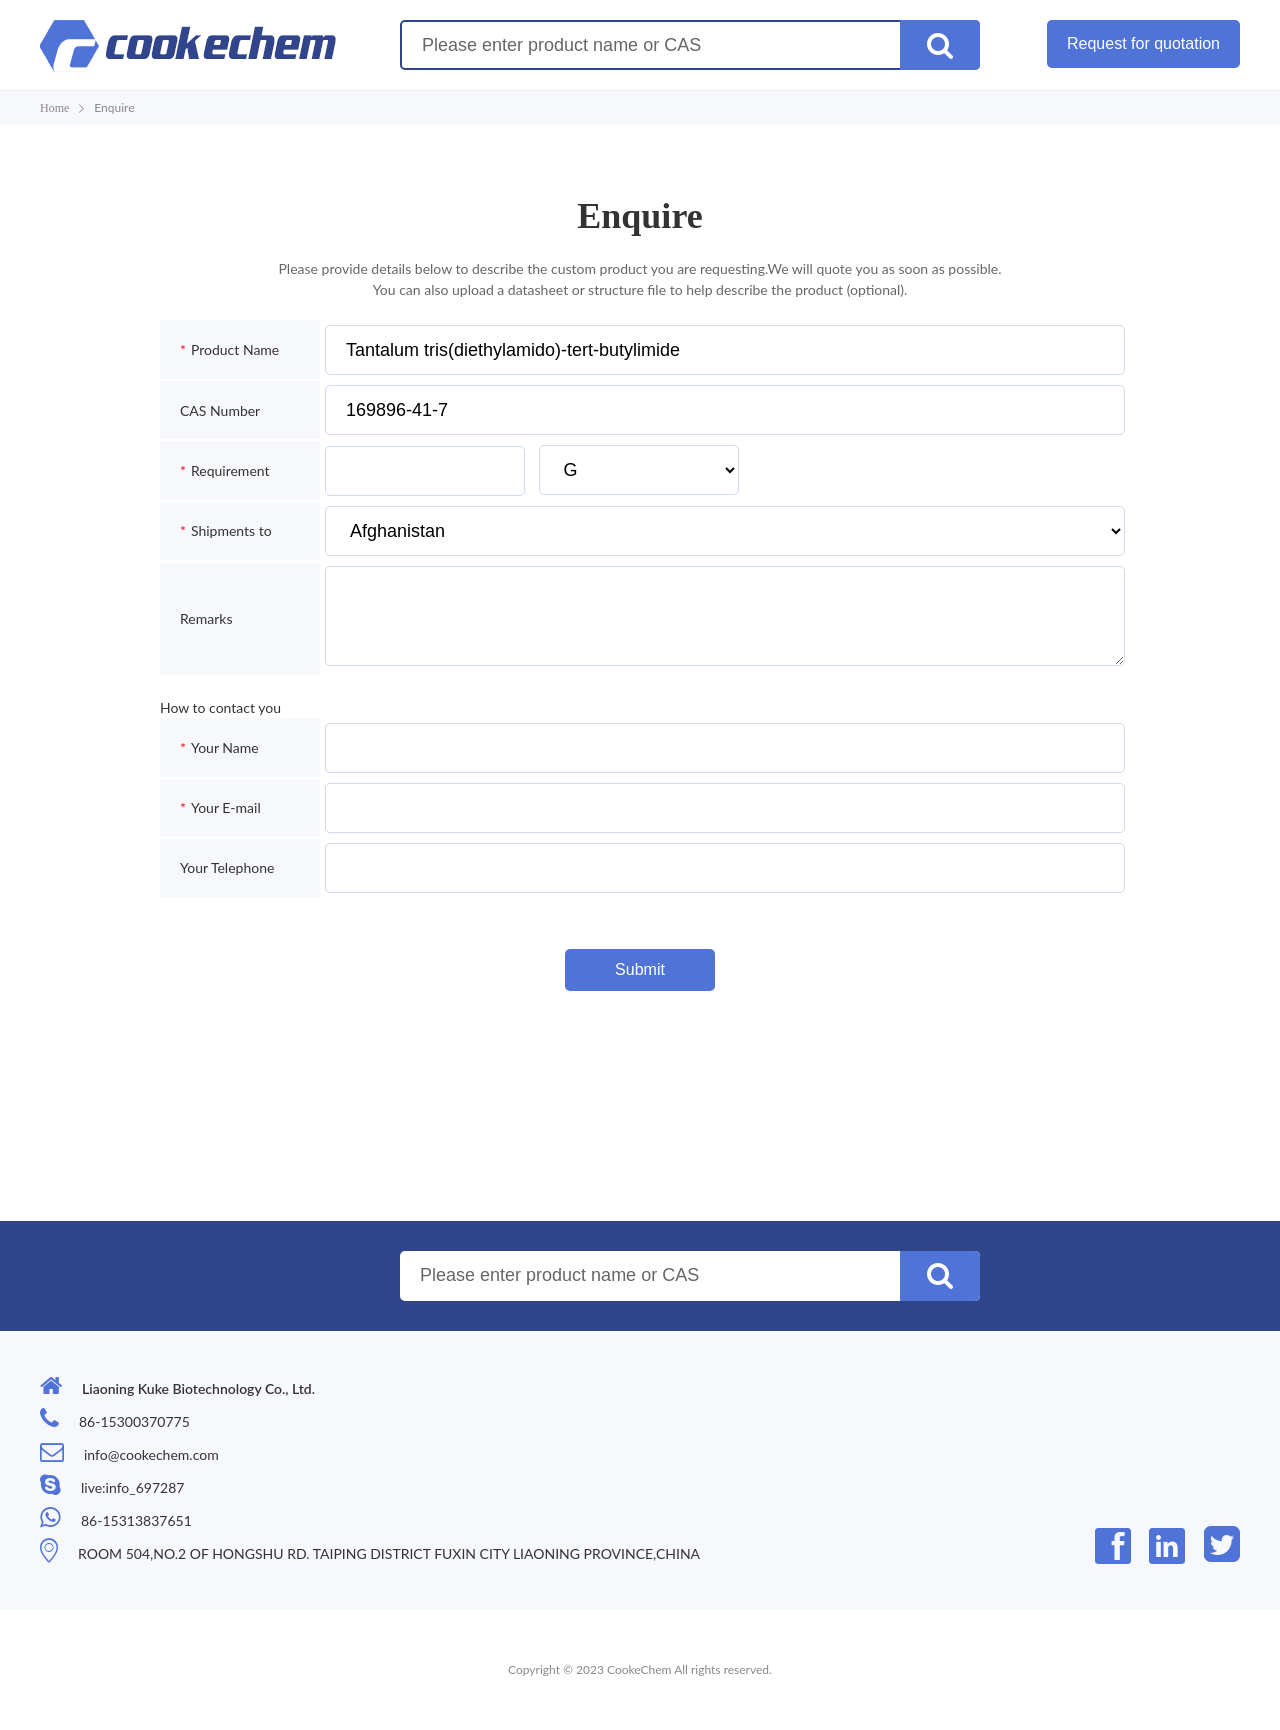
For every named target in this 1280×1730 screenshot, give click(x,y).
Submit (640, 969)
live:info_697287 (132, 1487)
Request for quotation (1143, 43)
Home (54, 108)
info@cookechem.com (151, 1454)
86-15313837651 (136, 1520)
